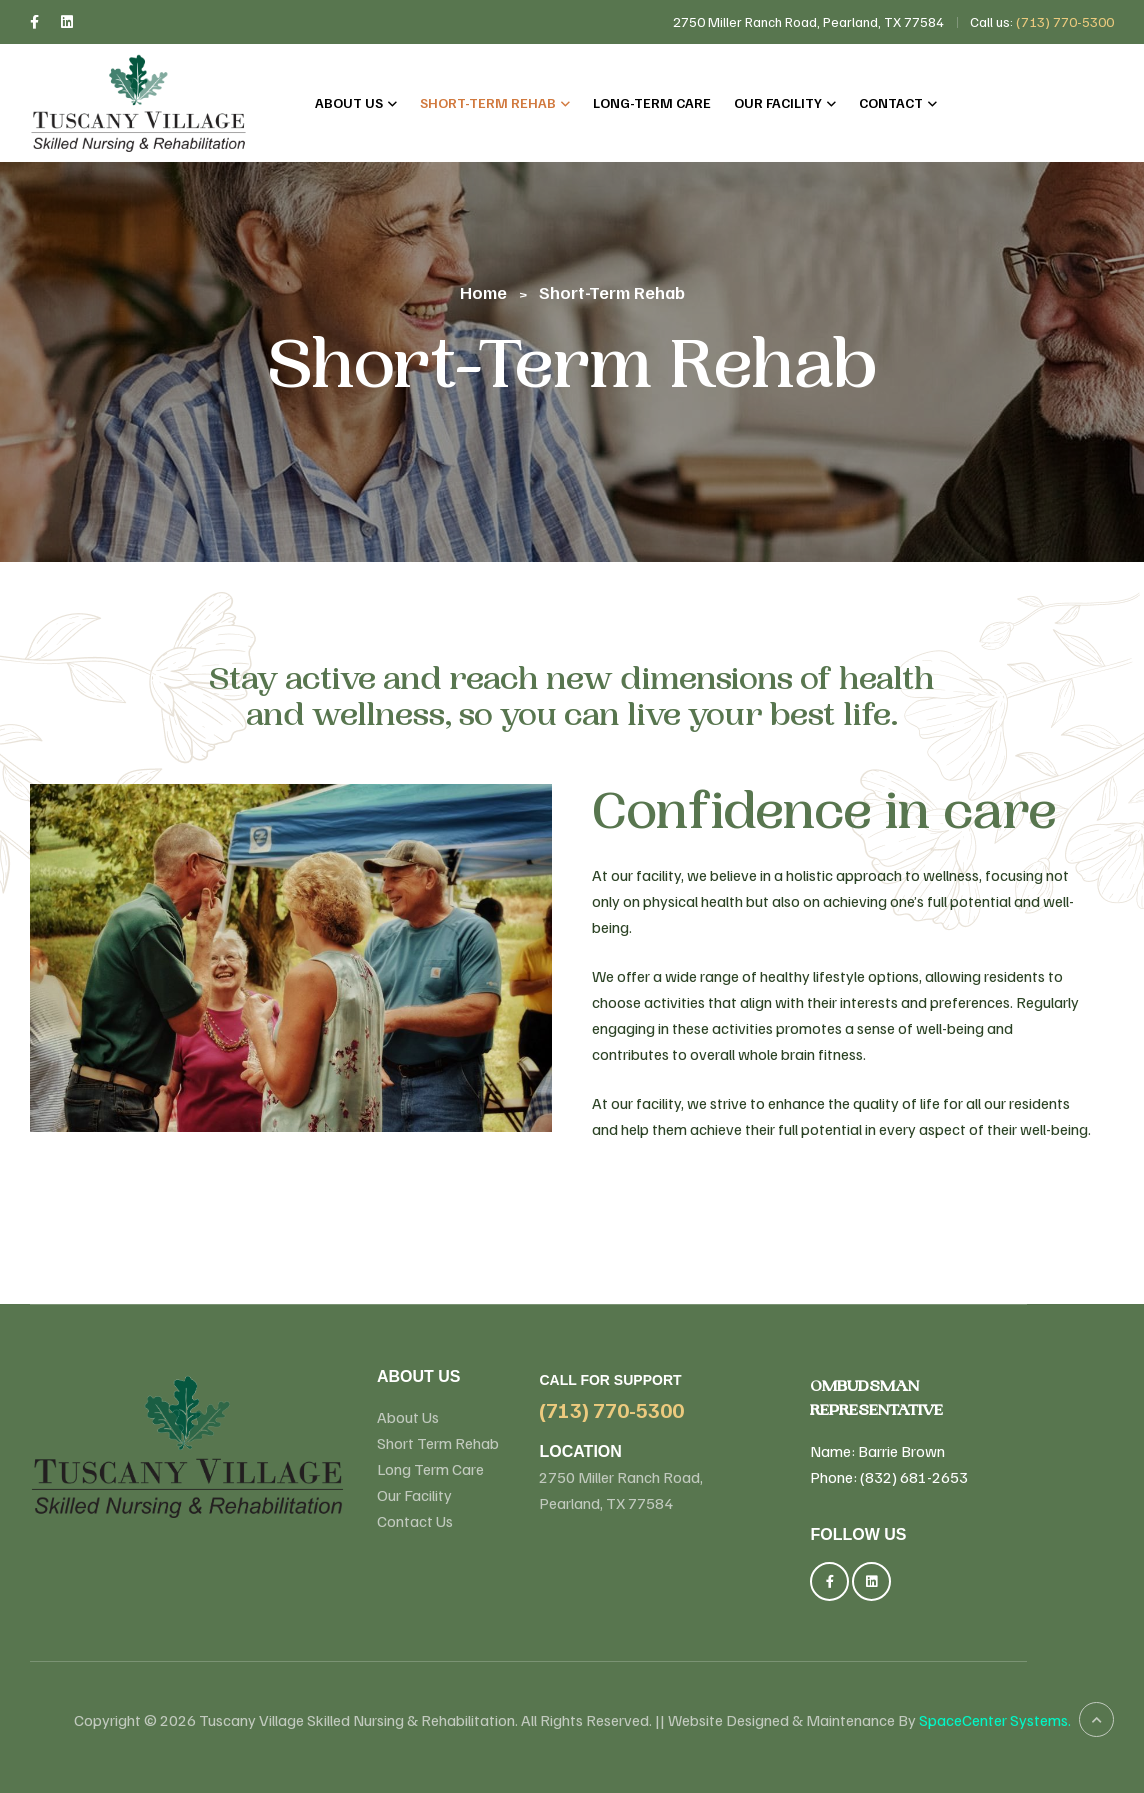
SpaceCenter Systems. (995, 1720)
